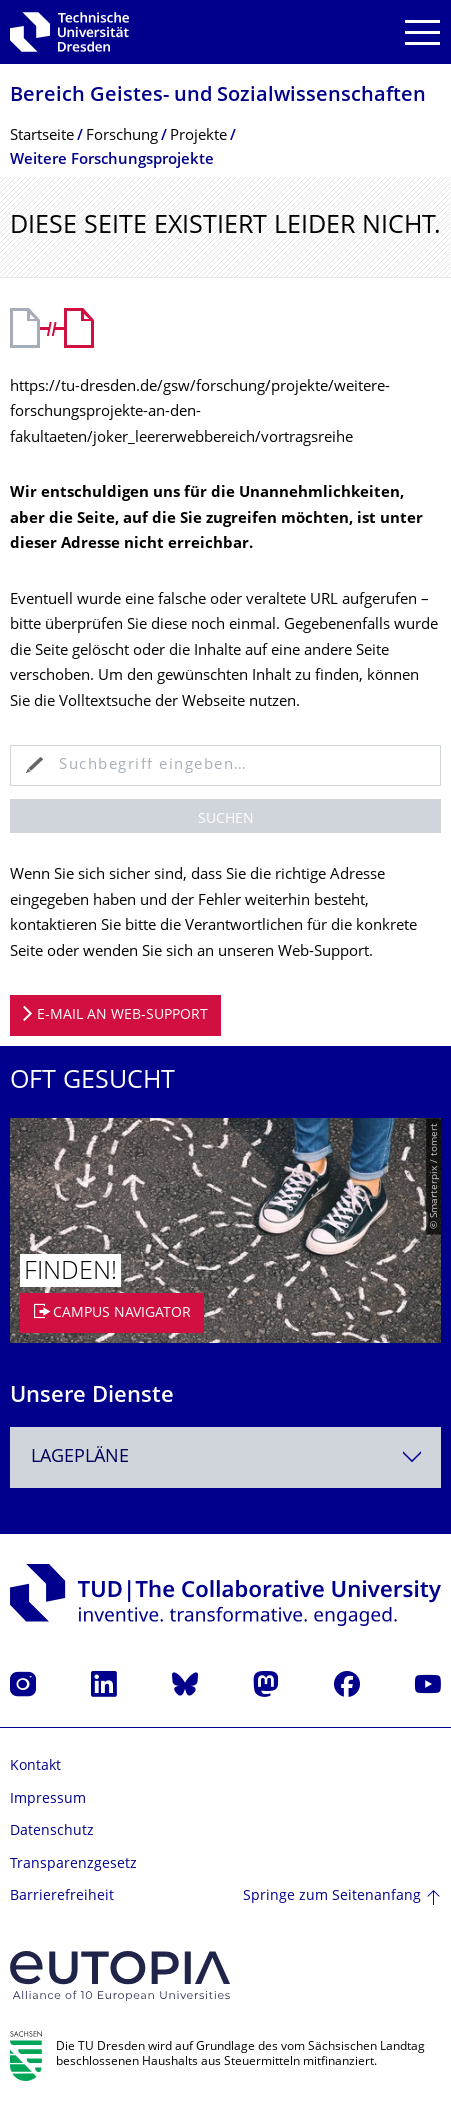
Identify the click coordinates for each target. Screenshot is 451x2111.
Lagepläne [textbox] (80, 1457)
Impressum (48, 1799)
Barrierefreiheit (62, 1896)
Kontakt (35, 1766)
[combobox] (225, 1457)
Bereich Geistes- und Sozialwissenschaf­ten (218, 96)
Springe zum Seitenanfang (332, 1896)
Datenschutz (52, 1831)
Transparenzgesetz (73, 1864)
